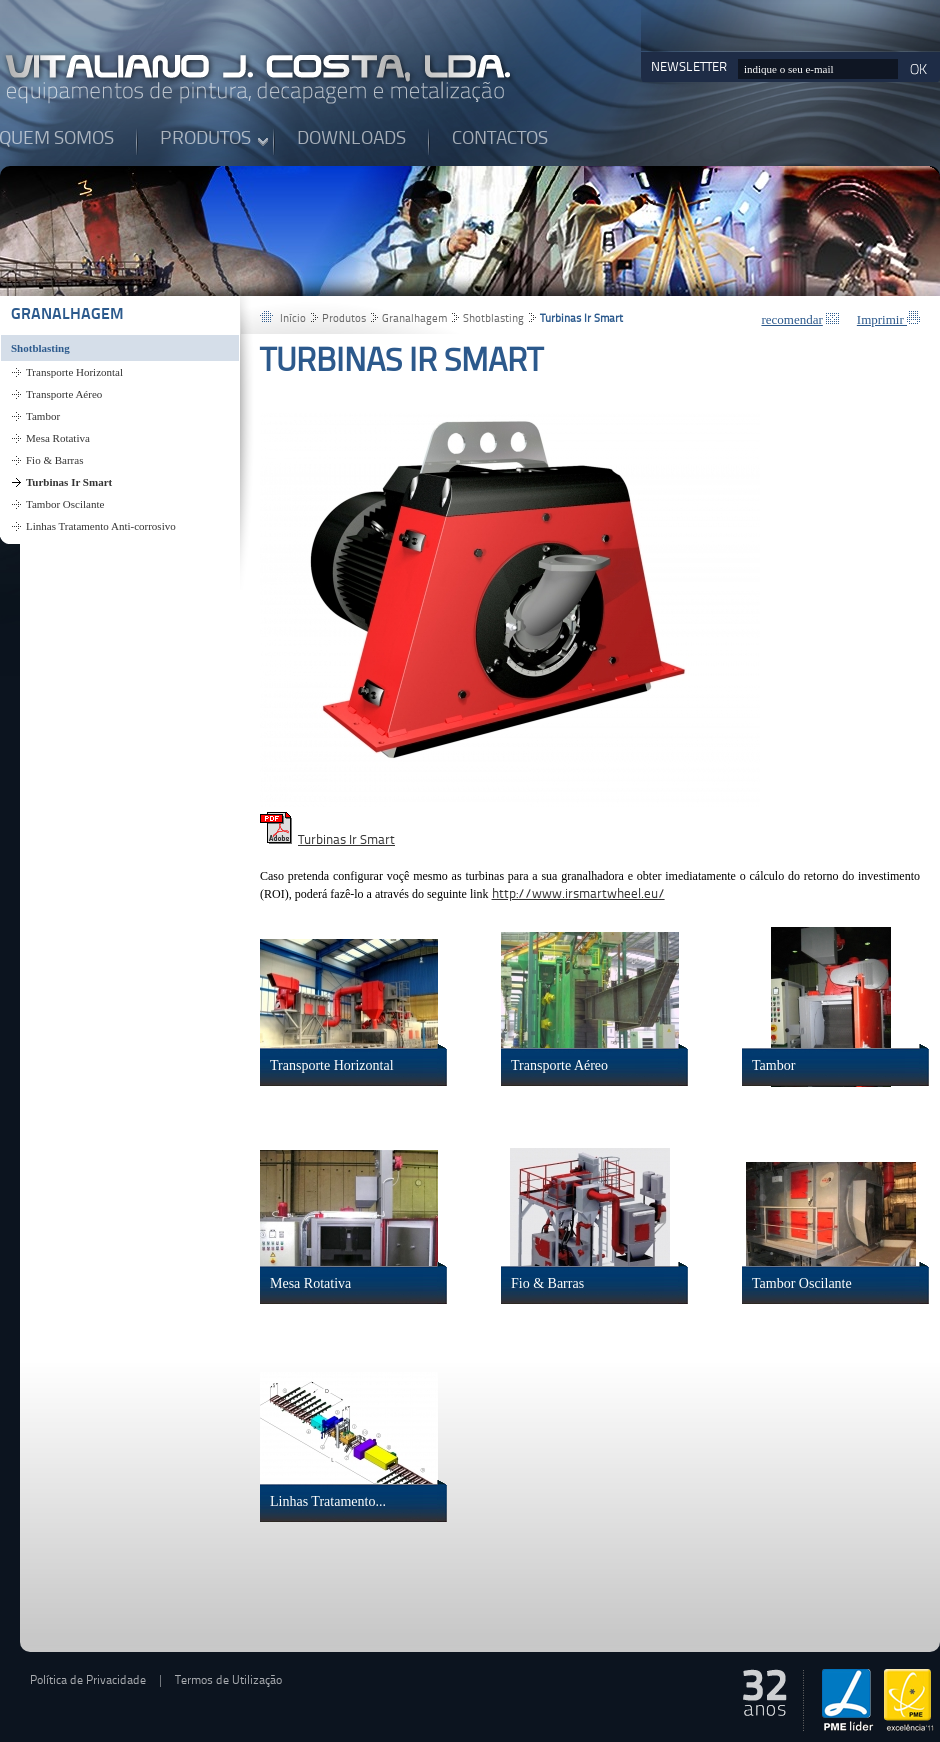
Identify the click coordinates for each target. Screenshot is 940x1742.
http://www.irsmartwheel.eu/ (578, 894)
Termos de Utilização (228, 1681)
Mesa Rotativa (58, 438)
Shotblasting (40, 348)
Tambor (43, 416)
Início (293, 319)
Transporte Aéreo (64, 394)
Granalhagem (67, 315)
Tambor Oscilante (65, 504)
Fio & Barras (54, 460)
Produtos (344, 319)
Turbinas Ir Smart (69, 482)
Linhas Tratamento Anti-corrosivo (101, 526)
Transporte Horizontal (74, 372)
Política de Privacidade (88, 1681)
